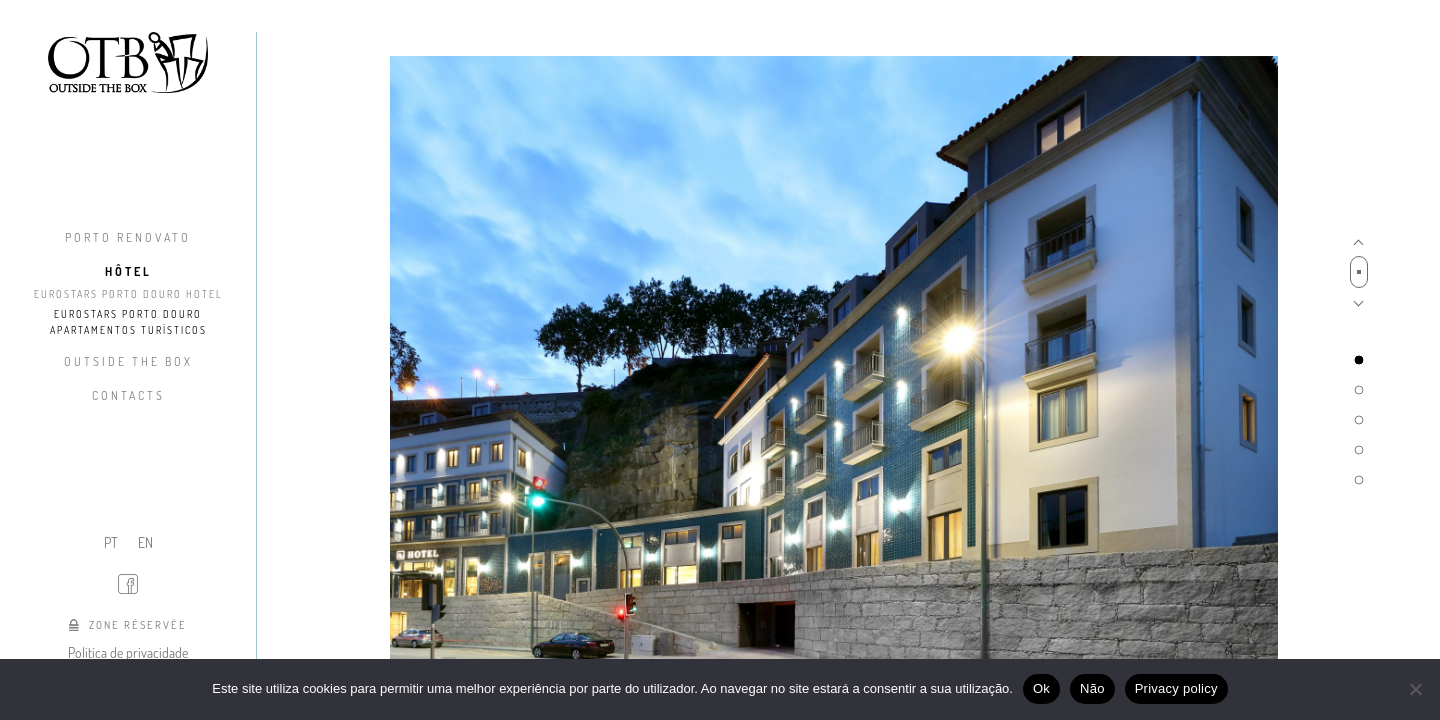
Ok (1041, 688)
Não (1092, 688)
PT (111, 542)
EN (145, 542)
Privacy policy (1176, 688)
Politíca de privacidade (128, 652)
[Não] (1415, 689)
